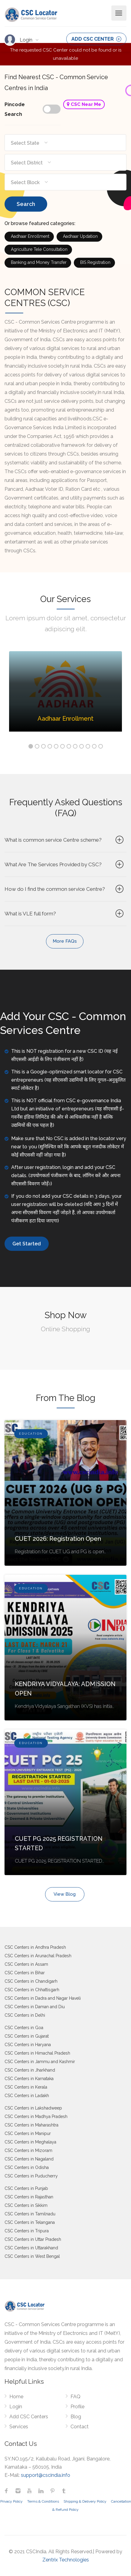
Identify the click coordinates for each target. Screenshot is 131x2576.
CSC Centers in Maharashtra (31, 2125)
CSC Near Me (84, 104)
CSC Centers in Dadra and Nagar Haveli (43, 1998)
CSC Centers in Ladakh (27, 2095)
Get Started (26, 1244)
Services (18, 2427)
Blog (75, 2416)
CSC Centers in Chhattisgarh (32, 1989)
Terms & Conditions (43, 2501)
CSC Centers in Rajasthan (29, 2196)
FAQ (75, 2396)
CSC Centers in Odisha (27, 2167)
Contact (79, 2427)
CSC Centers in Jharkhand (30, 2070)
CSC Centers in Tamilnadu (30, 2213)
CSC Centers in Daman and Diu (35, 2006)
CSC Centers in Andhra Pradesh (35, 1947)
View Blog (65, 1894)
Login (27, 40)
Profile (77, 2406)
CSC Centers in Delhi (25, 2015)
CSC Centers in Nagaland (29, 2159)
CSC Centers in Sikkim (26, 2205)
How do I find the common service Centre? (65, 889)
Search (26, 204)
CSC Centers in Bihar (25, 1972)
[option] (65, 696)
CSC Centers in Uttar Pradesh (33, 2239)
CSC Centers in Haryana (28, 2044)
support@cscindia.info (45, 2475)
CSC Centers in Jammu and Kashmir (40, 2061)
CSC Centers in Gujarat (27, 2036)
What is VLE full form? (65, 914)
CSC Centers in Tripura (27, 2230)
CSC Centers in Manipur (28, 2133)
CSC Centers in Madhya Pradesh (36, 2116)
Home (16, 2396)
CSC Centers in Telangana (30, 2222)
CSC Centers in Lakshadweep (33, 2108)
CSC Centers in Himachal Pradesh (37, 2053)
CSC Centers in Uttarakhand (31, 2247)
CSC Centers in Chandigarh (31, 1981)
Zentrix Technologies (65, 2560)
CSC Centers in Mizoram (28, 2150)
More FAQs (65, 941)
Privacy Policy (11, 2501)
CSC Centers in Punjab (26, 2188)
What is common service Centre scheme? (65, 840)
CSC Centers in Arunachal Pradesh (38, 1955)
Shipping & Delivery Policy (85, 2501)
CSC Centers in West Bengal (32, 2256)
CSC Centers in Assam (26, 1964)
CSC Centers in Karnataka (29, 2078)
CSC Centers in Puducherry (31, 2176)
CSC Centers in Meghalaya (30, 2142)
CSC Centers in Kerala (26, 2087)
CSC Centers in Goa (24, 2027)
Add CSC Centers (28, 2416)
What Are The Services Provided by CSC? (65, 864)
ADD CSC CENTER (96, 39)
